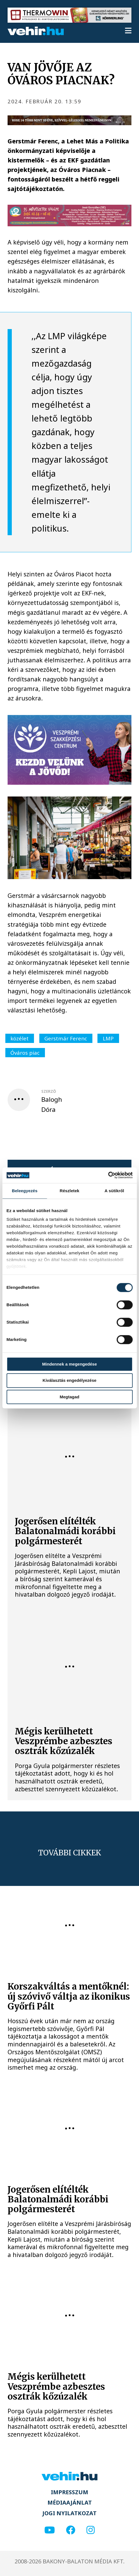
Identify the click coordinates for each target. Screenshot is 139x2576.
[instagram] (90, 2530)
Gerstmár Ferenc (65, 1038)
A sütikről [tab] (114, 1190)
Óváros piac (25, 1052)
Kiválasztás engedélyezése (70, 1380)
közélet (19, 1038)
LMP (108, 1038)
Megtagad (69, 1396)
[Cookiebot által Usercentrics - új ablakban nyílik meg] (108, 1175)
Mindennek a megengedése (69, 1364)
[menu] (128, 31)
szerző (48, 1091)
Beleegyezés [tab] (24, 1190)
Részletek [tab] (69, 1190)
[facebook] (70, 2530)
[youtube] (49, 2530)
